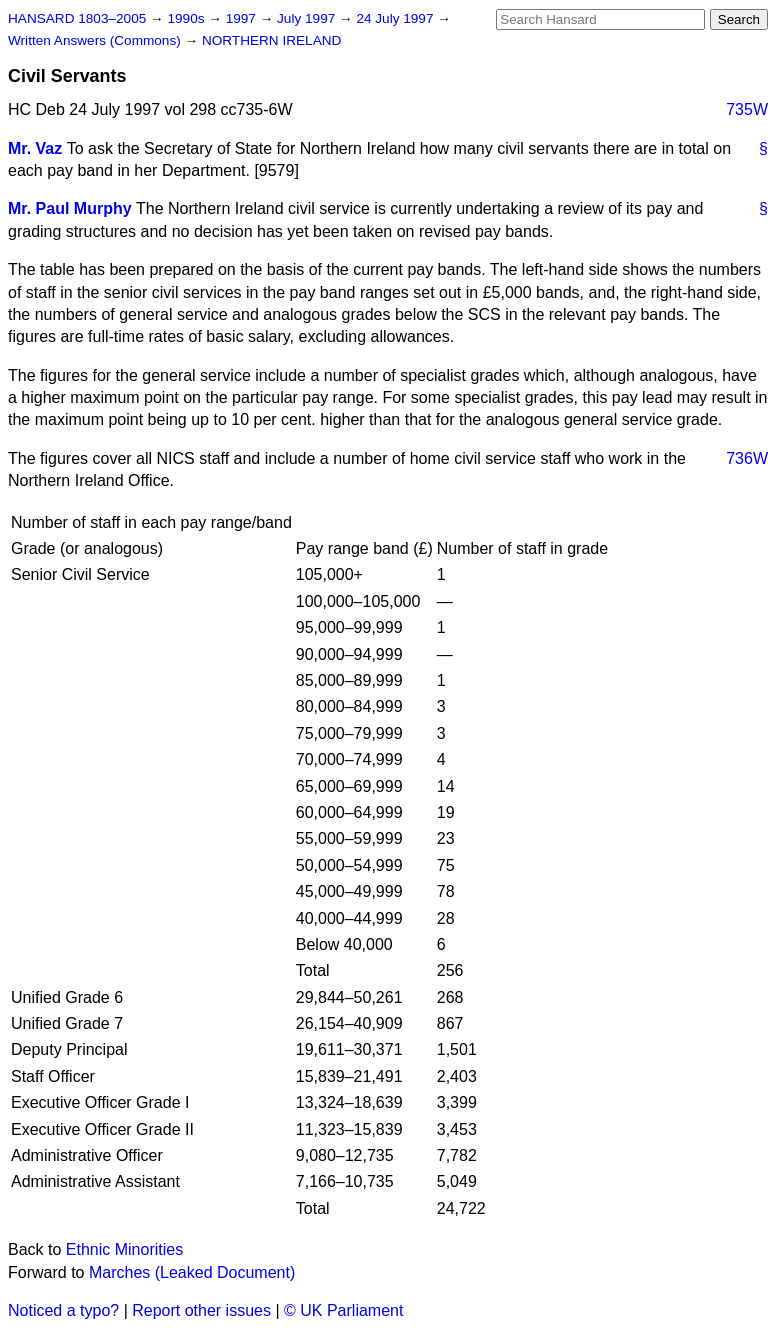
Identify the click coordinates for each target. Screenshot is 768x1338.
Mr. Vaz (35, 148)
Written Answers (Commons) (96, 40)
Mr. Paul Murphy (70, 208)
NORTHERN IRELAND (271, 40)
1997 (243, 18)
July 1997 (308, 18)
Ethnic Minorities (124, 1249)
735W (747, 109)
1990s (187, 18)
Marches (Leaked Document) (192, 1272)
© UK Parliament (343, 1310)
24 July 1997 (396, 18)
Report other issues (201, 1310)
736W (747, 458)
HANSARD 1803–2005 (77, 18)
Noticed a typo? (63, 1310)
